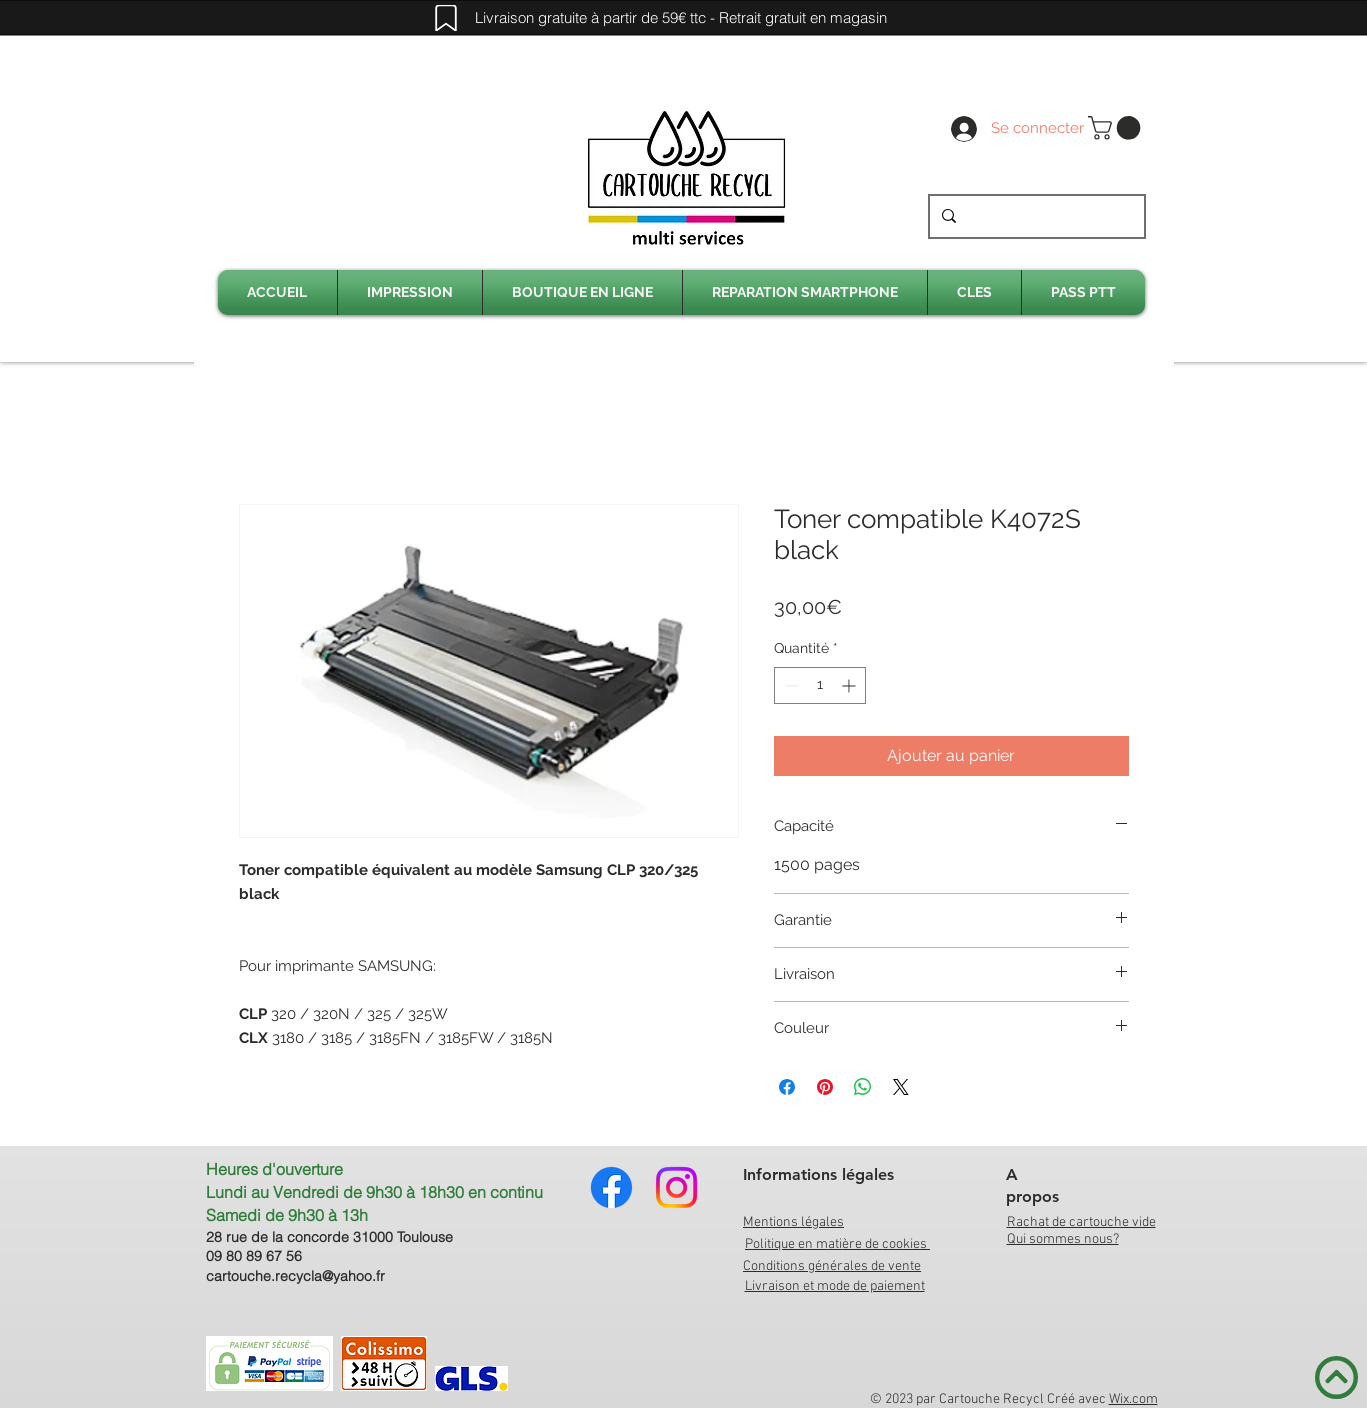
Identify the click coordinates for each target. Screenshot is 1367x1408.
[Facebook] (611, 1187)
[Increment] (850, 685)
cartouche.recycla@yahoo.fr (295, 1276)
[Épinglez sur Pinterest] (825, 1087)
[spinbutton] (820, 685)
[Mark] (446, 18)
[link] (1117, 128)
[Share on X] (901, 1087)
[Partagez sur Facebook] (787, 1087)
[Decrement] (789, 685)
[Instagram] (676, 1187)
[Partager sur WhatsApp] (863, 1087)
